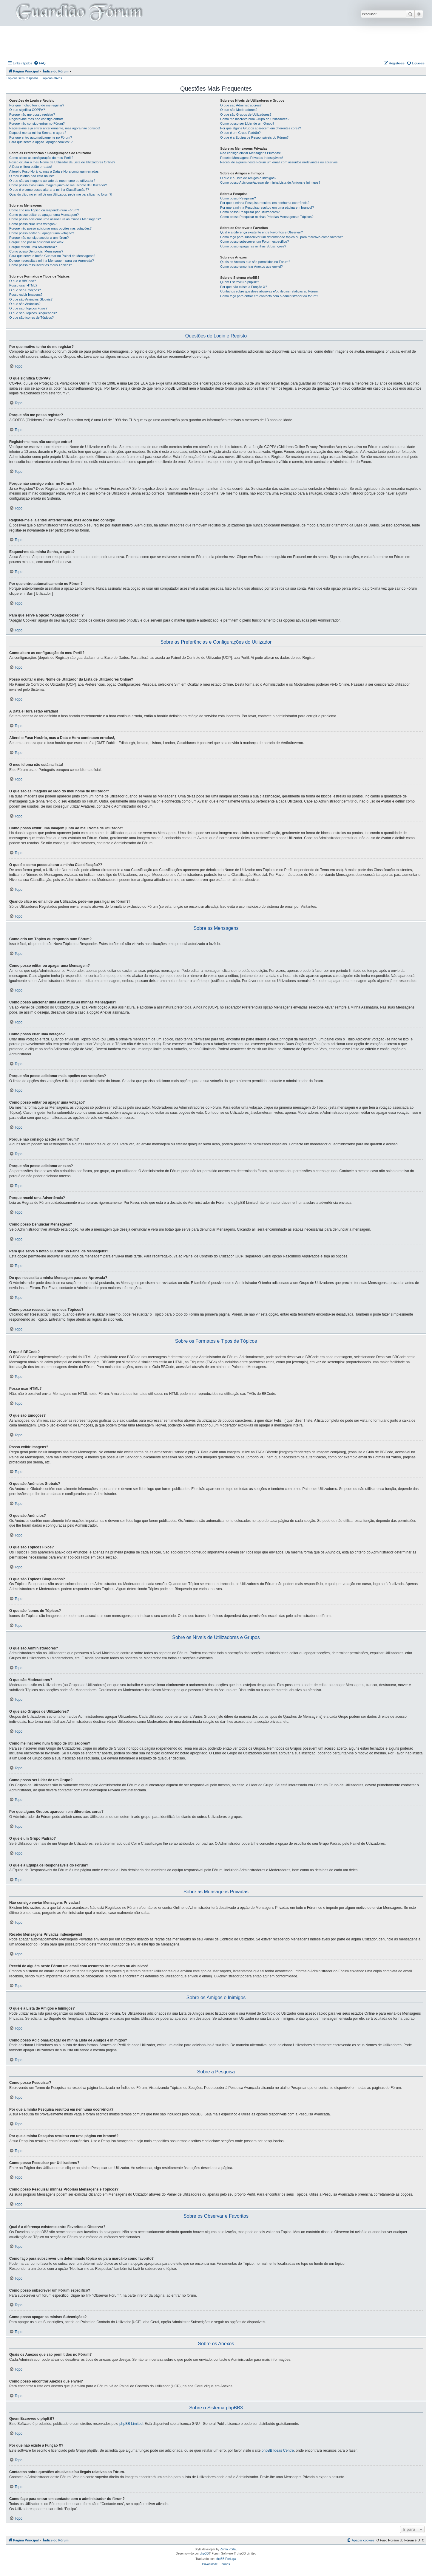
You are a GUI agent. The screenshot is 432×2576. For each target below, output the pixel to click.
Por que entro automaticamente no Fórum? (40, 137)
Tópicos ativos (51, 78)
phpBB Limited (131, 2424)
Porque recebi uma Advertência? (33, 247)
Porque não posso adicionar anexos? (36, 242)
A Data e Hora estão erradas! (30, 166)
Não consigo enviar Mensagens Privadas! (250, 153)
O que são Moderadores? (238, 109)
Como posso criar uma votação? (32, 224)
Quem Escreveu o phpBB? (239, 282)
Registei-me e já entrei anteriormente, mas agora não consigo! (54, 128)
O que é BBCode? (22, 281)
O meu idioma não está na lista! (32, 176)
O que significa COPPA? (27, 109)
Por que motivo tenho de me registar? (36, 105)
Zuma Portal (228, 2549)
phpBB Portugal (225, 2558)
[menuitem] (40, 63)
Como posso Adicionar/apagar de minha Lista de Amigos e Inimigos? (270, 182)
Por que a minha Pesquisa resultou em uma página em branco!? (267, 207)
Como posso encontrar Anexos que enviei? (251, 266)
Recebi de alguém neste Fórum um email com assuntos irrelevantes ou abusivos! (279, 162)
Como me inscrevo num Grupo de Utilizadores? (254, 119)
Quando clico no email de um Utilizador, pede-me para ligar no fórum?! (60, 194)
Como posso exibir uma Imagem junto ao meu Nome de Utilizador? (58, 185)
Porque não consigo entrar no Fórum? (37, 123)
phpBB (204, 2553)
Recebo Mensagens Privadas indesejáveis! (251, 157)
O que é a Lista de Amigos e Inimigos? (248, 178)
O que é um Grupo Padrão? (240, 132)
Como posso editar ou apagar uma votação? (41, 233)
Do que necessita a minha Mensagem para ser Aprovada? (51, 260)
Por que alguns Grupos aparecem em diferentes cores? (260, 128)
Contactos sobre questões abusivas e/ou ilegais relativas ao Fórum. (269, 291)
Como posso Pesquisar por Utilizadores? (250, 212)
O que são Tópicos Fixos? (28, 308)
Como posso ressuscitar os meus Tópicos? (40, 265)
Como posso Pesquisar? (238, 198)
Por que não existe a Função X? (243, 287)
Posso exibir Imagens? (25, 294)
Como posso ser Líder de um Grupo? (247, 123)
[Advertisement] (216, 42)
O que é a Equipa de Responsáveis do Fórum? (254, 137)
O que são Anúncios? (25, 304)
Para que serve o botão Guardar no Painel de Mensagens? (52, 256)
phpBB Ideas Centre (278, 2450)
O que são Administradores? (241, 105)
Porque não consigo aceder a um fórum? (39, 237)
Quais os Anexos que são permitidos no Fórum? (255, 262)
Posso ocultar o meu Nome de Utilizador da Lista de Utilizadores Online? (62, 162)
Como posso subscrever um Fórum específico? (254, 241)
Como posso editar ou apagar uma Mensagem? (44, 214)
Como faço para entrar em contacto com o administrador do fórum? (269, 296)
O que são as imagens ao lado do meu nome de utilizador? (52, 180)
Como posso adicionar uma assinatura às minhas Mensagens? (55, 219)
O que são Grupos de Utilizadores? (245, 114)
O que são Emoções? (25, 290)
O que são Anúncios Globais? (31, 299)
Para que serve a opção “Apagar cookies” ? (40, 142)
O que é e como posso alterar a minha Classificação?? (49, 189)
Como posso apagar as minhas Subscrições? (253, 246)
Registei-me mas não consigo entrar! (36, 119)
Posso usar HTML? (23, 285)
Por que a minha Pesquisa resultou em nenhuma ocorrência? (264, 203)
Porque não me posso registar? (32, 114)
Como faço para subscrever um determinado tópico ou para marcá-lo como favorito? (281, 237)
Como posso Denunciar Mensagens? (36, 251)
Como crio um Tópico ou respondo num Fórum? (44, 210)
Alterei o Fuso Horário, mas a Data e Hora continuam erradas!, (55, 171)
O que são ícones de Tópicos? (31, 317)
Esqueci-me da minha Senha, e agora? (37, 132)
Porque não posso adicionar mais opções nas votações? (50, 228)
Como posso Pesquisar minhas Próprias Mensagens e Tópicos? (267, 217)
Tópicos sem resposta (22, 78)
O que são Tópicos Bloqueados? (33, 313)
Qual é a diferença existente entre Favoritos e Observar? (261, 232)
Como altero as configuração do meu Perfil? (41, 157)
